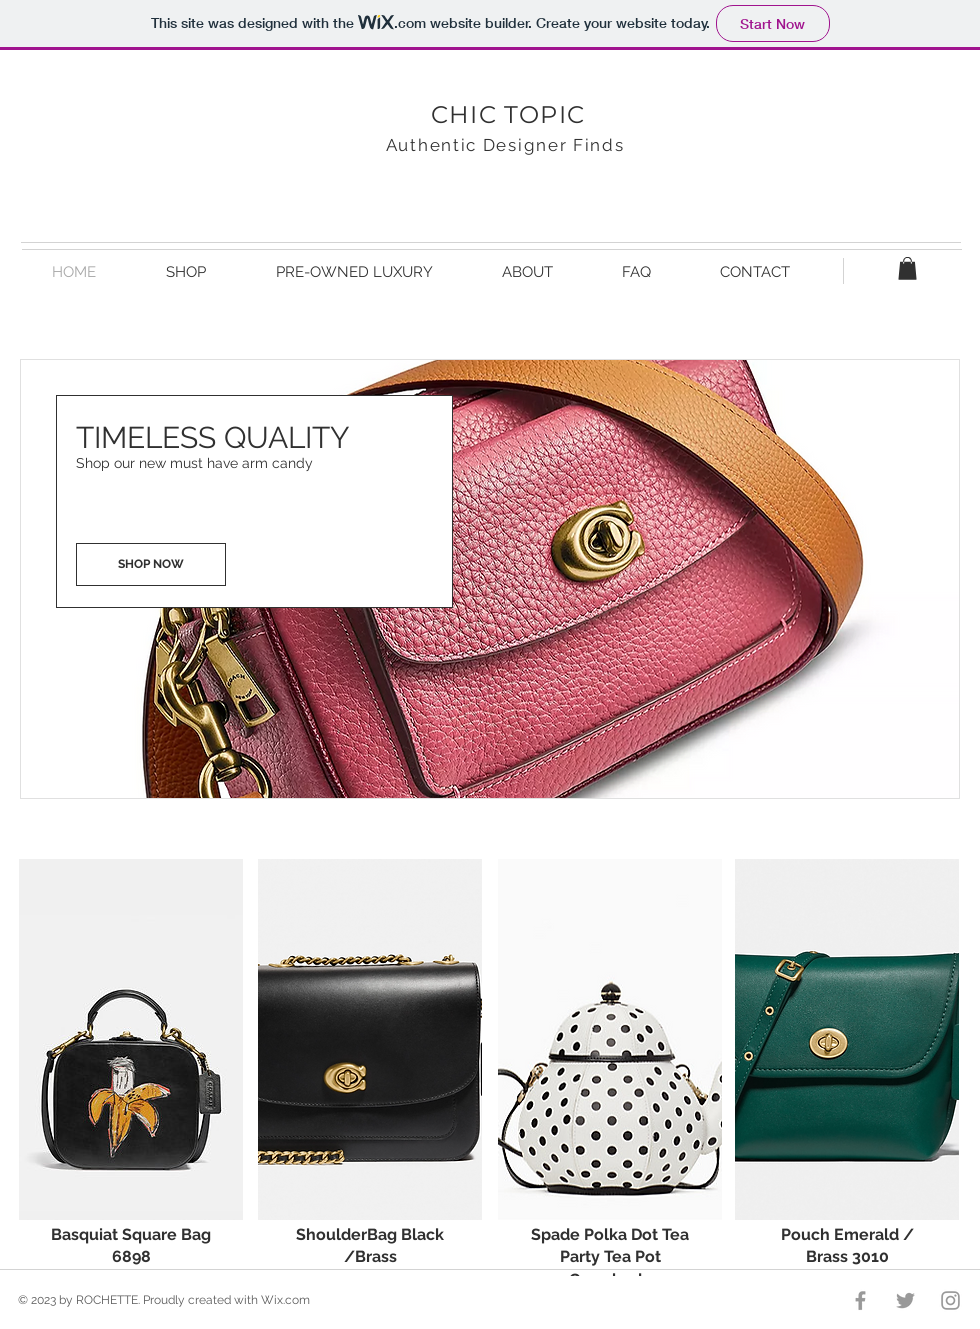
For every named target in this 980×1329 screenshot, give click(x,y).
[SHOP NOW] (151, 564)
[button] (907, 268)
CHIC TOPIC (508, 114)
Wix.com (285, 1300)
